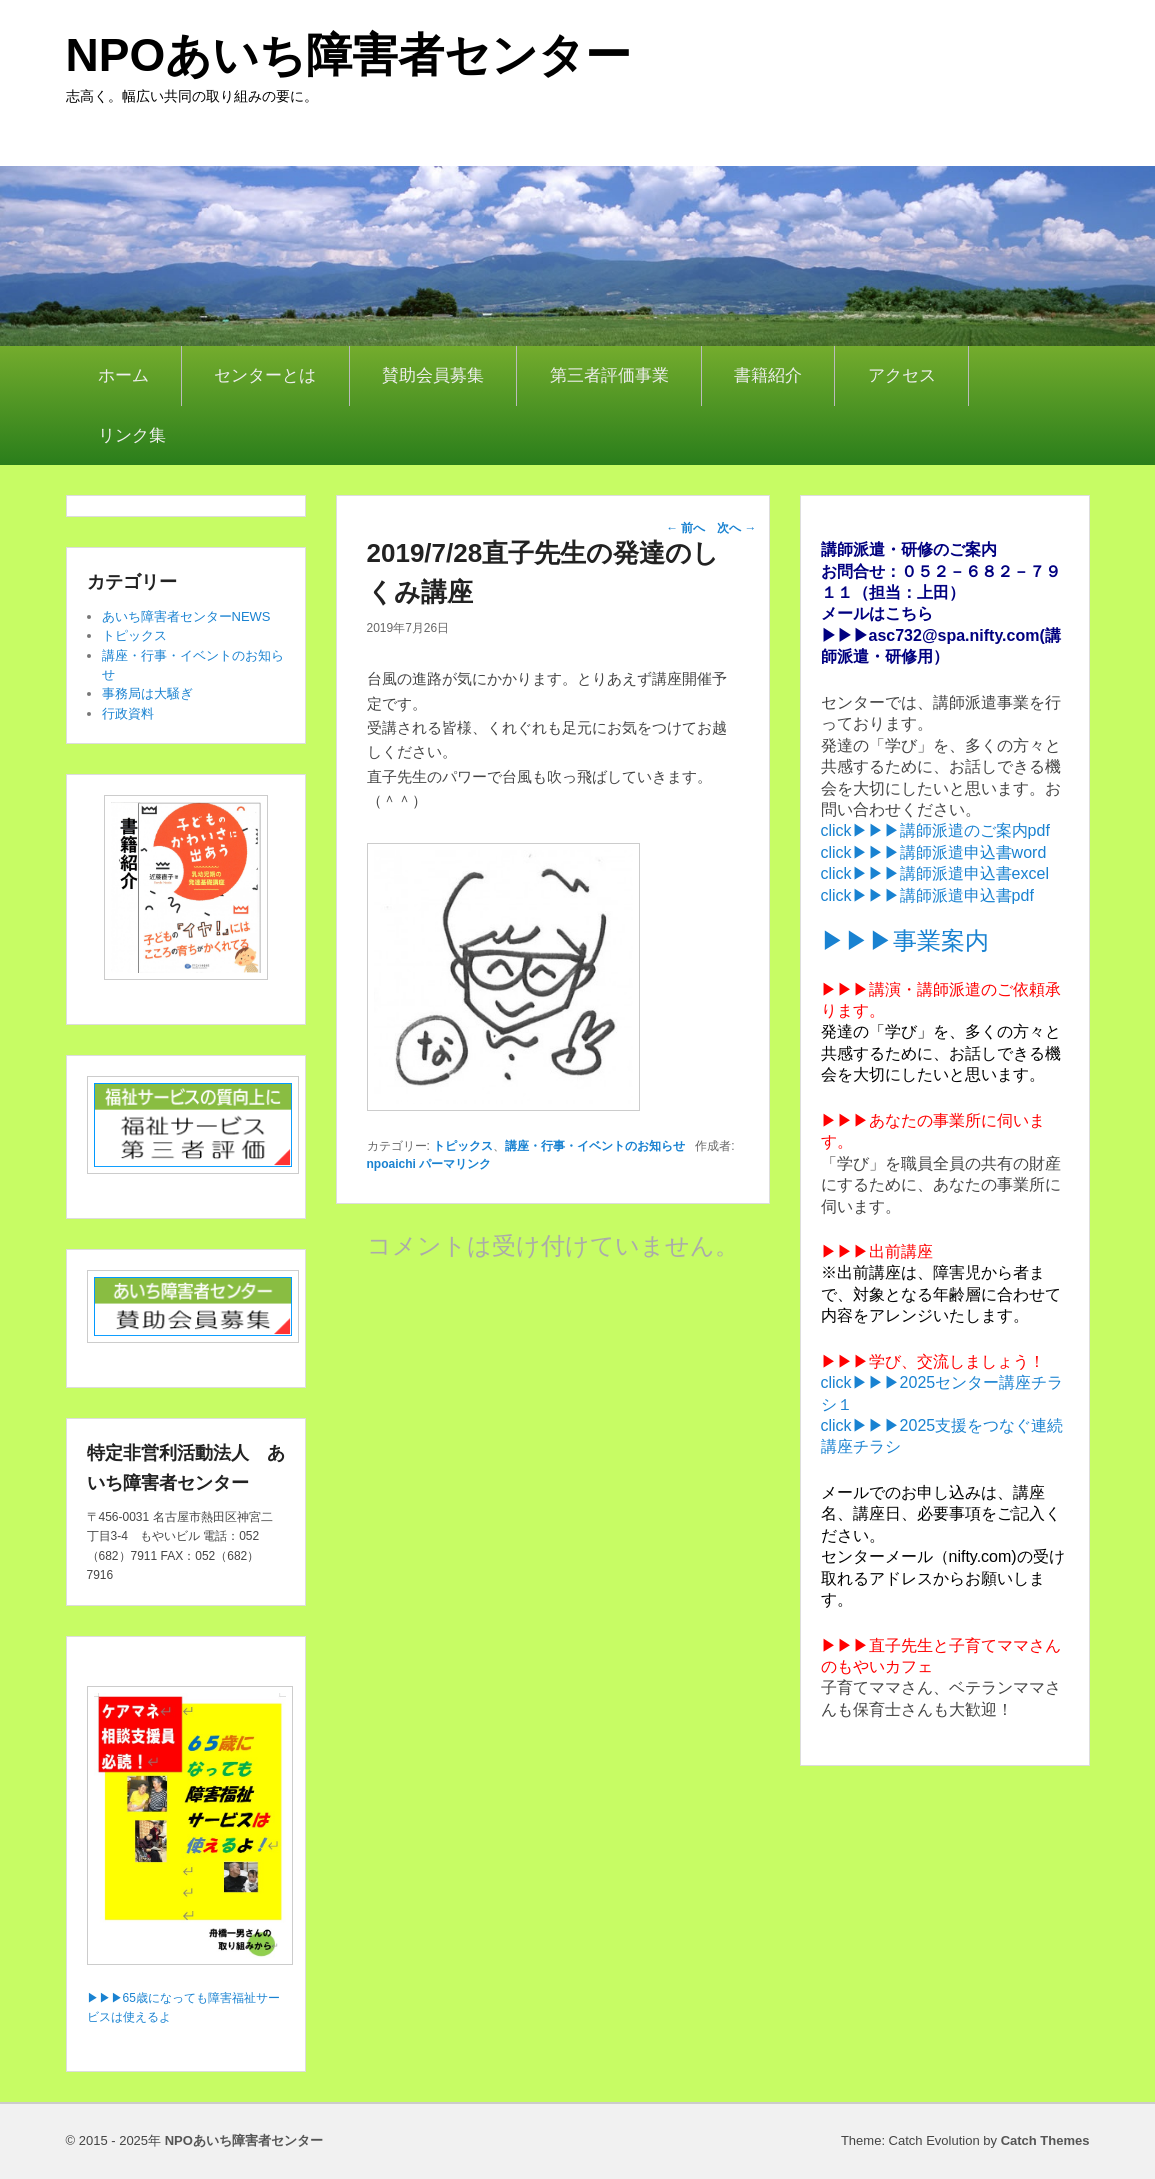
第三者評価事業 (609, 375)
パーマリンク (455, 1164)
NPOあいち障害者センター (349, 55)
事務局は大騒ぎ (147, 693)
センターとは (265, 375)
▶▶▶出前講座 (877, 1251)
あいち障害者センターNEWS (186, 616)
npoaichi (391, 1164)
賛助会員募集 (433, 375)
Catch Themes (1045, 2140)
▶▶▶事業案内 (905, 940)
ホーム (123, 375)
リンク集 (132, 435)
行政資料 (128, 713)
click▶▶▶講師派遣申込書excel (935, 873)
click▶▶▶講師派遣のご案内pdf (935, 830)
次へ (736, 528)
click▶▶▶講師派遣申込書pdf (927, 895)
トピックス (463, 1146)
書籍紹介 (768, 375)
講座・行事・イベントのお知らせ (595, 1146)
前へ (685, 528)
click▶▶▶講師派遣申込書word (934, 852)
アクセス (902, 375)
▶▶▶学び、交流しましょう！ (933, 1361)
